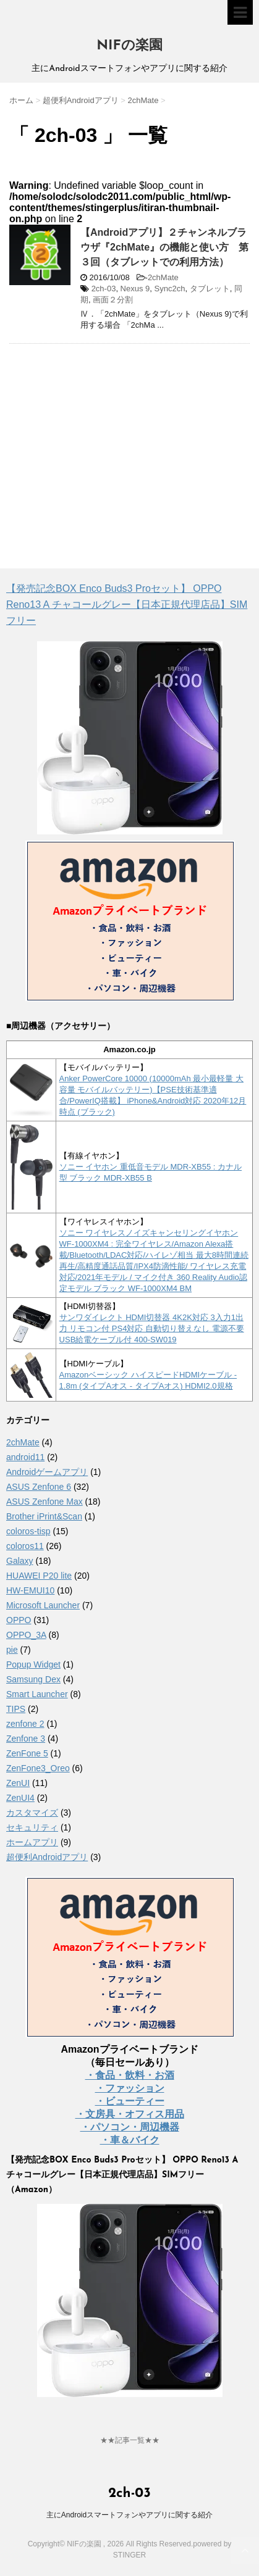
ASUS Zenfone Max (44, 1501)
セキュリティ (32, 1827)
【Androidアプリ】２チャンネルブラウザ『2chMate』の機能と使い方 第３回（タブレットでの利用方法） (164, 247)
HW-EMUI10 (30, 1590)
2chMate (163, 277)
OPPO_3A (26, 1635)
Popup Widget (33, 1664)
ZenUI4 (20, 1798)
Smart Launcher (37, 1694)
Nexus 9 (135, 288)
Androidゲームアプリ (47, 1472)
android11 (25, 1457)
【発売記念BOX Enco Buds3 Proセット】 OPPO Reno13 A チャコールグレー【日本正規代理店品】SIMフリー (126, 604)
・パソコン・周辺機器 (129, 2127)
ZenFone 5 (27, 1753)
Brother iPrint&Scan (44, 1516)
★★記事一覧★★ (129, 2440)
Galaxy (19, 1561)
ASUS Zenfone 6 (38, 1487)
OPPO (18, 1620)
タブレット (210, 288)
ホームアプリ (32, 1842)
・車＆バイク (129, 2140)
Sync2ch (170, 288)
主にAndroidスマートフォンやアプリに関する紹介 (129, 2515)
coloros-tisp (28, 1531)
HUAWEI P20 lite (39, 1576)
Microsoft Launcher (43, 1605)
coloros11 (25, 1546)
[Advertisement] (113, 442)
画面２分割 (113, 299)
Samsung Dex (33, 1679)
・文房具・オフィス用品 (129, 2114)
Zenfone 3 (25, 1738)
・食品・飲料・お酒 (129, 2075)
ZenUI (18, 1783)
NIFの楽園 (129, 46)
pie (12, 1650)
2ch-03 (103, 288)
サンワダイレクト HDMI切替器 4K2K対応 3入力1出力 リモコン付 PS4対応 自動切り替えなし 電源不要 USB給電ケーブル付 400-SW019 (151, 1328)
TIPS (15, 1709)
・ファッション (129, 2088)
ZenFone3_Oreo (38, 1768)
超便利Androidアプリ (47, 1857)
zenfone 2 (25, 1724)
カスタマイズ (32, 1813)
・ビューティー (129, 2101)
